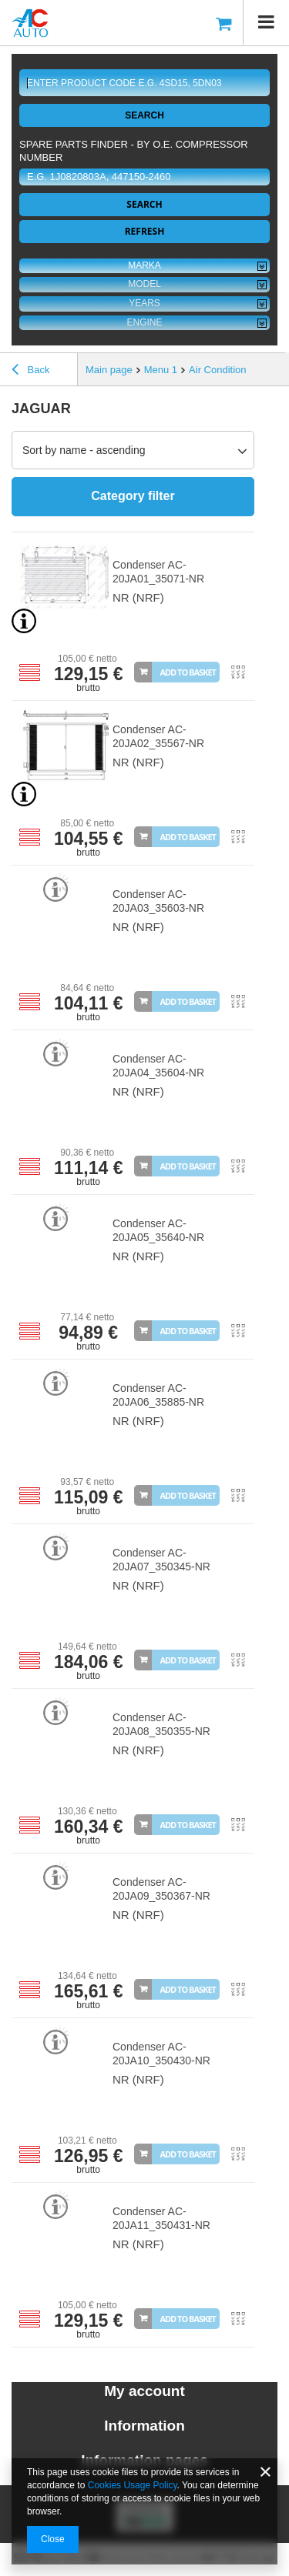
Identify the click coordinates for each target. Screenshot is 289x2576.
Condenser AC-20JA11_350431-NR (161, 2218)
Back (31, 371)
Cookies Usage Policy (132, 2485)
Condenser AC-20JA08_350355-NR (161, 1724)
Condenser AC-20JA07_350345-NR (161, 1560)
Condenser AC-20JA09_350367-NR (161, 1889)
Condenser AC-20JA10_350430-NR (161, 2053)
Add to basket (188, 672)
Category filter (132, 495)
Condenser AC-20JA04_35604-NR (158, 1066)
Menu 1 (160, 369)
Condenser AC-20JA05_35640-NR (158, 1230)
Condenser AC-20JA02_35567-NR (158, 736)
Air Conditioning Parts (237, 369)
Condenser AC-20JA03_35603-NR (158, 901)
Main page (109, 369)
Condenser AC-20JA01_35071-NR (158, 572)
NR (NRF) (138, 597)
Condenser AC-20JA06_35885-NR (158, 1395)
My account (144, 2391)
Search (144, 115)
